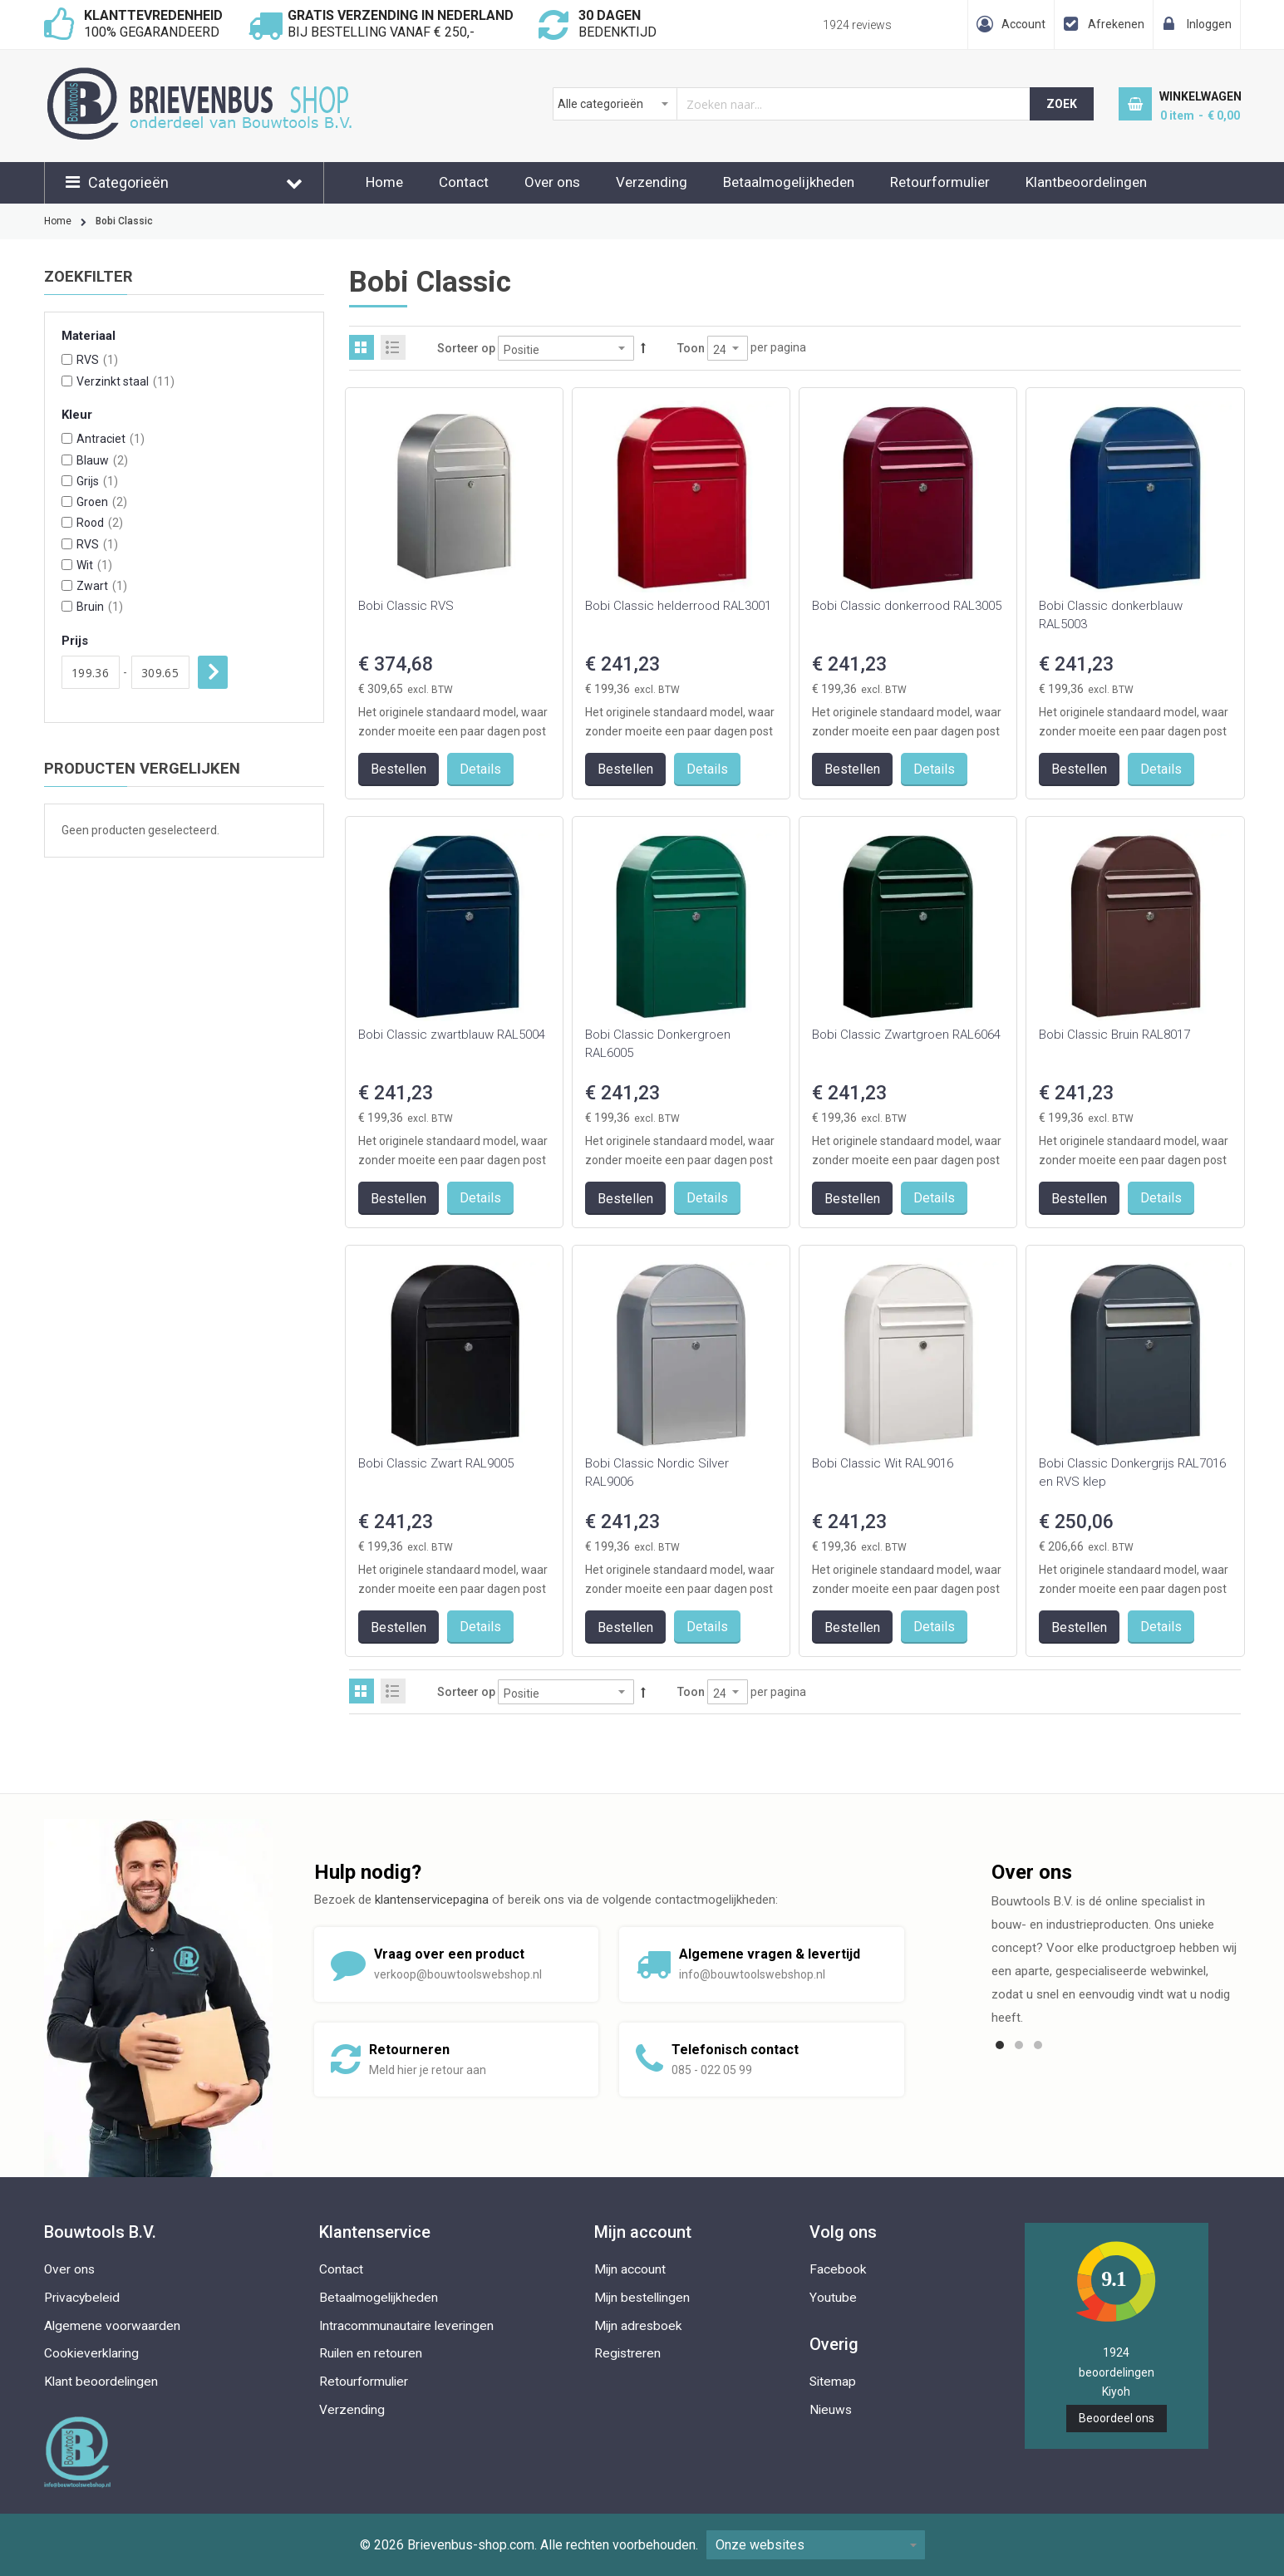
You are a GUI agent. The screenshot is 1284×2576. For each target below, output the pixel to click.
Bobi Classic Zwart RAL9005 (436, 1463)
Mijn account (630, 2269)
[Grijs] (66, 480)
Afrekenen (1116, 24)
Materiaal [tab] (88, 336)
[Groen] (66, 501)
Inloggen (1209, 24)
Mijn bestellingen (642, 2297)
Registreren (627, 2353)
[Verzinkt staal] (66, 381)
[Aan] (160, 672)
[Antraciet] (66, 438)
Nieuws (830, 2409)
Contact (464, 182)
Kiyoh (1116, 2391)
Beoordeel (1116, 2418)
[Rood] (66, 522)
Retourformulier (940, 182)
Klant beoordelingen (101, 2381)
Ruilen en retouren (370, 2353)
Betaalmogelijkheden (788, 182)
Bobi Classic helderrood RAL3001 (678, 605)
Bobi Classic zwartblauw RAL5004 (451, 1034)
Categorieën (128, 182)
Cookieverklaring (91, 2353)
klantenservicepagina (432, 1899)
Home (384, 182)
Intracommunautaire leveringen (406, 2325)
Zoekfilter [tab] (88, 277)
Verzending (651, 182)
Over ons (552, 182)
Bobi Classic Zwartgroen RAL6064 (906, 1034)
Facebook (838, 2269)
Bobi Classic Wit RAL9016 (882, 1463)
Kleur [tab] (76, 415)
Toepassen (213, 672)
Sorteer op (466, 348)
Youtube (833, 2297)
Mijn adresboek (638, 2325)
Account (1023, 24)
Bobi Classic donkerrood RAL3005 (906, 605)
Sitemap (832, 2381)
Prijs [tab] (74, 641)
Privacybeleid (82, 2297)
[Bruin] (66, 606)
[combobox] (792, 103)
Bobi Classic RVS (406, 605)
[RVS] (66, 359)
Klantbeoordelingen (1086, 182)
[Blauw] (66, 460)
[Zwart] (66, 585)
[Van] (90, 672)
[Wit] (66, 564)
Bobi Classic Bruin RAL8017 (1114, 1034)
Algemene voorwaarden (112, 2325)
